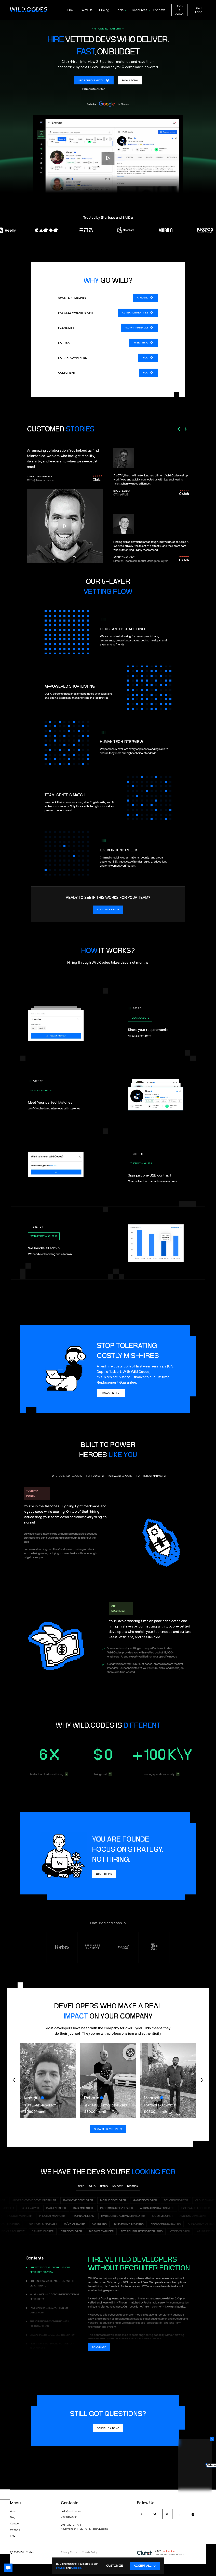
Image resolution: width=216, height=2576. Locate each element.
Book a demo (179, 10)
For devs (159, 10)
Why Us (86, 10)
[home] (28, 10)
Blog (12, 2529)
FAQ (12, 2547)
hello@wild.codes (71, 2523)
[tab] (66, 1488)
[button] (179, 441)
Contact (15, 2535)
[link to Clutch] (98, 490)
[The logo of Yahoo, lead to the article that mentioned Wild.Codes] (123, 1959)
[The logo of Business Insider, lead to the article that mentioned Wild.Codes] (92, 1959)
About (13, 2523)
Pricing (104, 10)
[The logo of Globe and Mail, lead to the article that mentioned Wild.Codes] (154, 1959)
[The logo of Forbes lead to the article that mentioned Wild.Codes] (62, 1959)
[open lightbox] (65, 538)
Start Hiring (198, 10)
